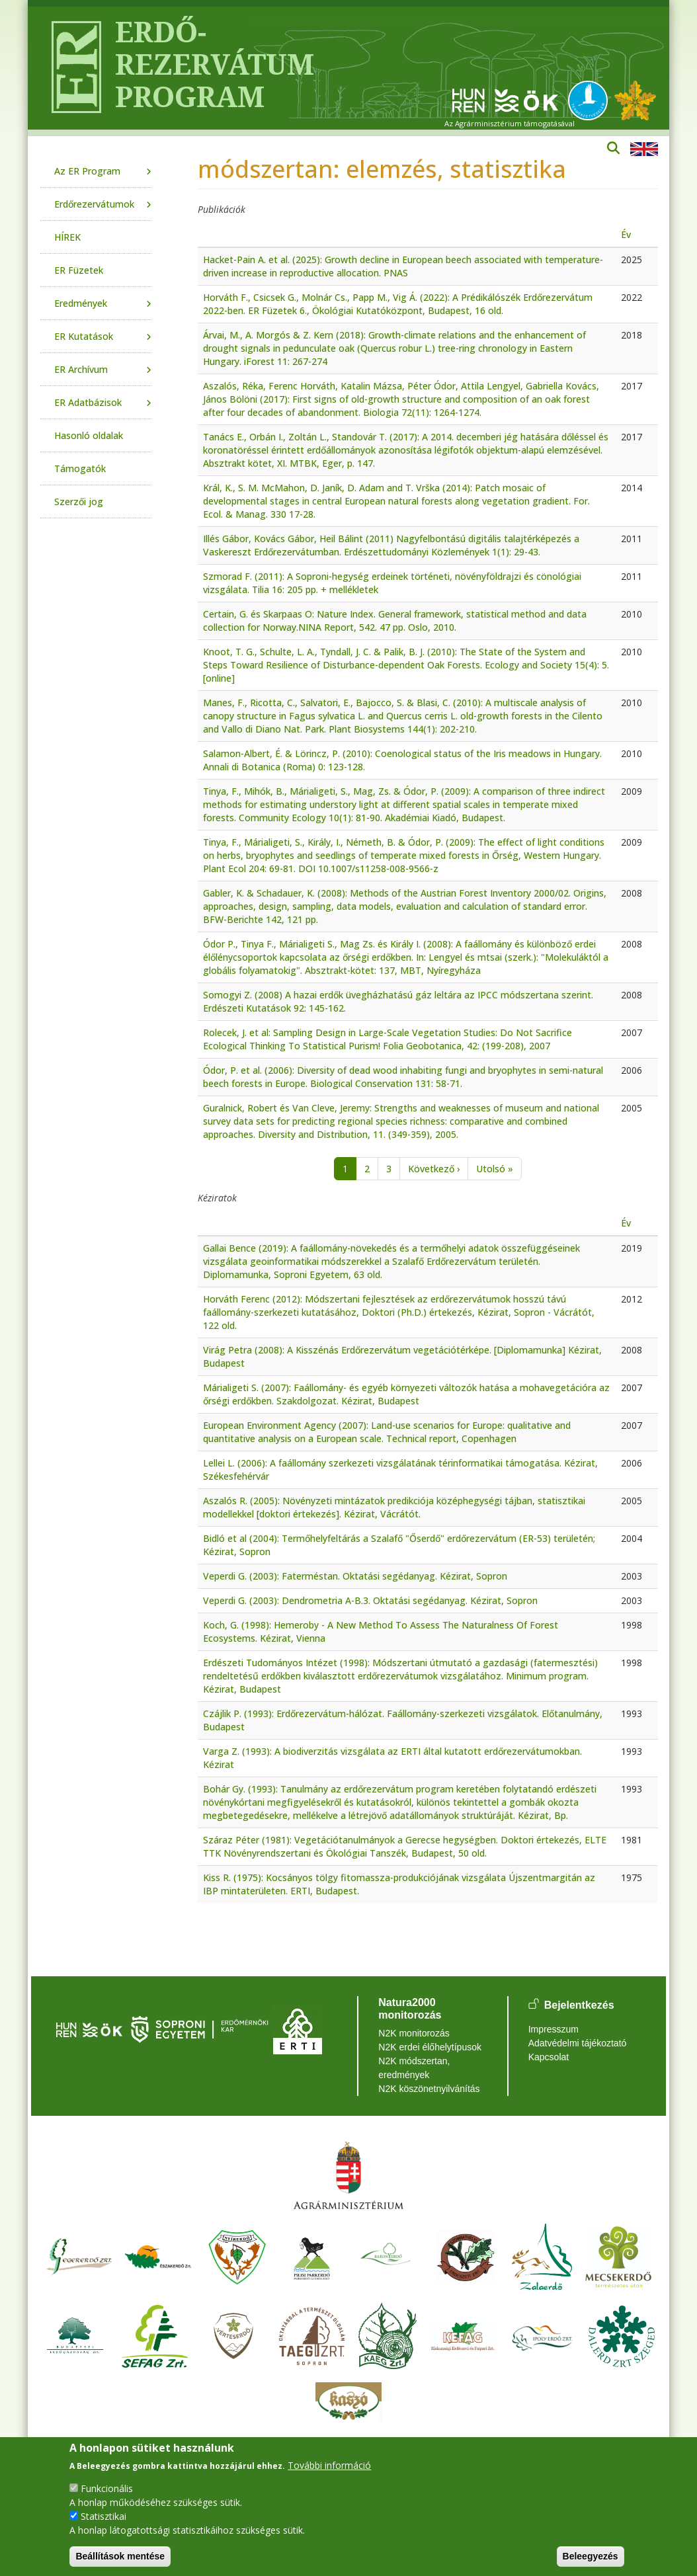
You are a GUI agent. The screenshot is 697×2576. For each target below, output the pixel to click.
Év (626, 234)
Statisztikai (103, 2516)
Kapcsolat (548, 2057)
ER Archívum (81, 369)
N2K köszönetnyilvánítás (428, 2088)
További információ (329, 2465)
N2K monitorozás (413, 2033)
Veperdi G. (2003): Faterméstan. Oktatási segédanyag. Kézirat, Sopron (355, 1576)
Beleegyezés (590, 2556)
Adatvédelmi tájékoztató (577, 2043)
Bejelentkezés (579, 2005)
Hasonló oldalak (88, 435)
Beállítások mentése (120, 2556)
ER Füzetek (78, 270)
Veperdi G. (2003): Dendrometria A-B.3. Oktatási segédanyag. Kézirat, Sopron (370, 1600)
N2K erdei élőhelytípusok (429, 2047)
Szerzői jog (78, 501)
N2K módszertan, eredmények (414, 2068)
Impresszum (553, 2029)
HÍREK (67, 237)
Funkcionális (107, 2488)
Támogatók (80, 468)
